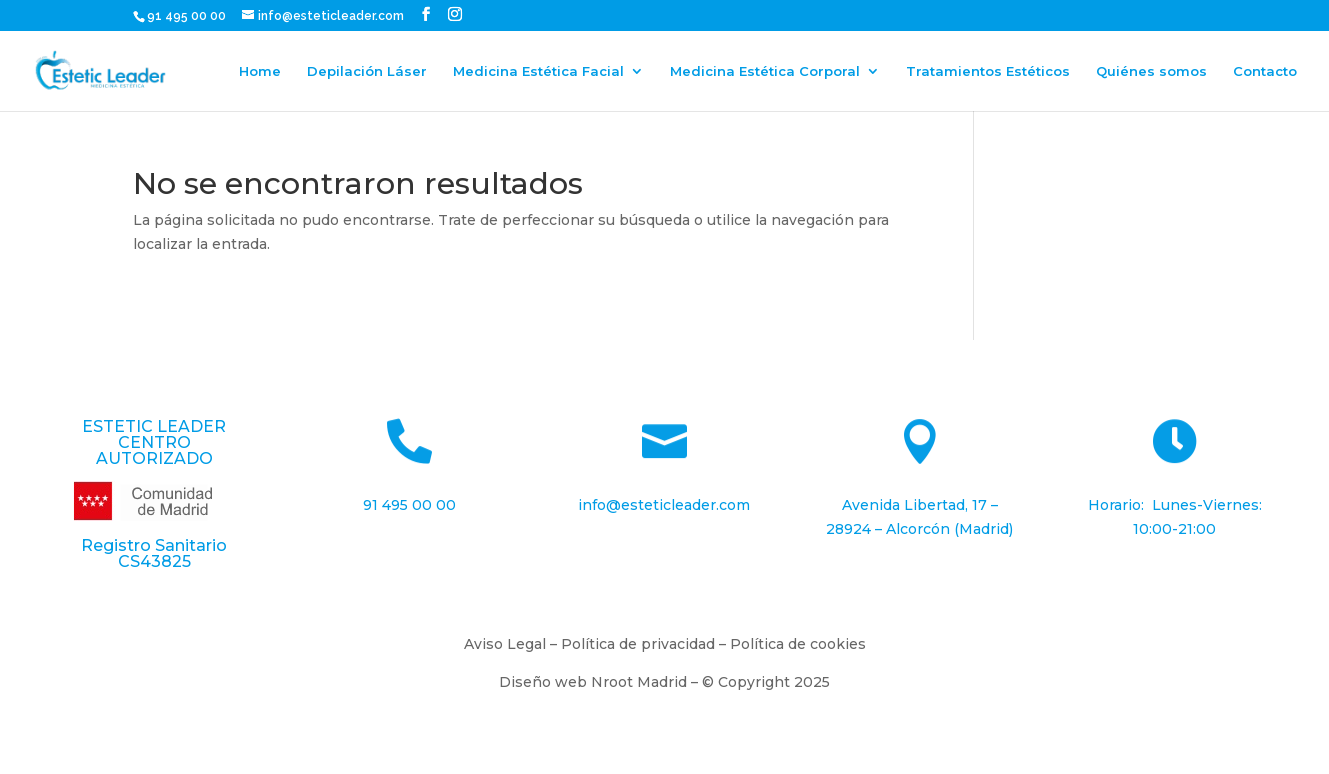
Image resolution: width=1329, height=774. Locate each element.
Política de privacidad (638, 644)
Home (260, 71)
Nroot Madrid (639, 682)
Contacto (1265, 71)
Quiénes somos (1151, 71)
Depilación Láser (367, 71)
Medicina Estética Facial (538, 71)
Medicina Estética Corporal (765, 71)
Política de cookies (798, 644)
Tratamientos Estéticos (988, 71)
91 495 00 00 (188, 16)
